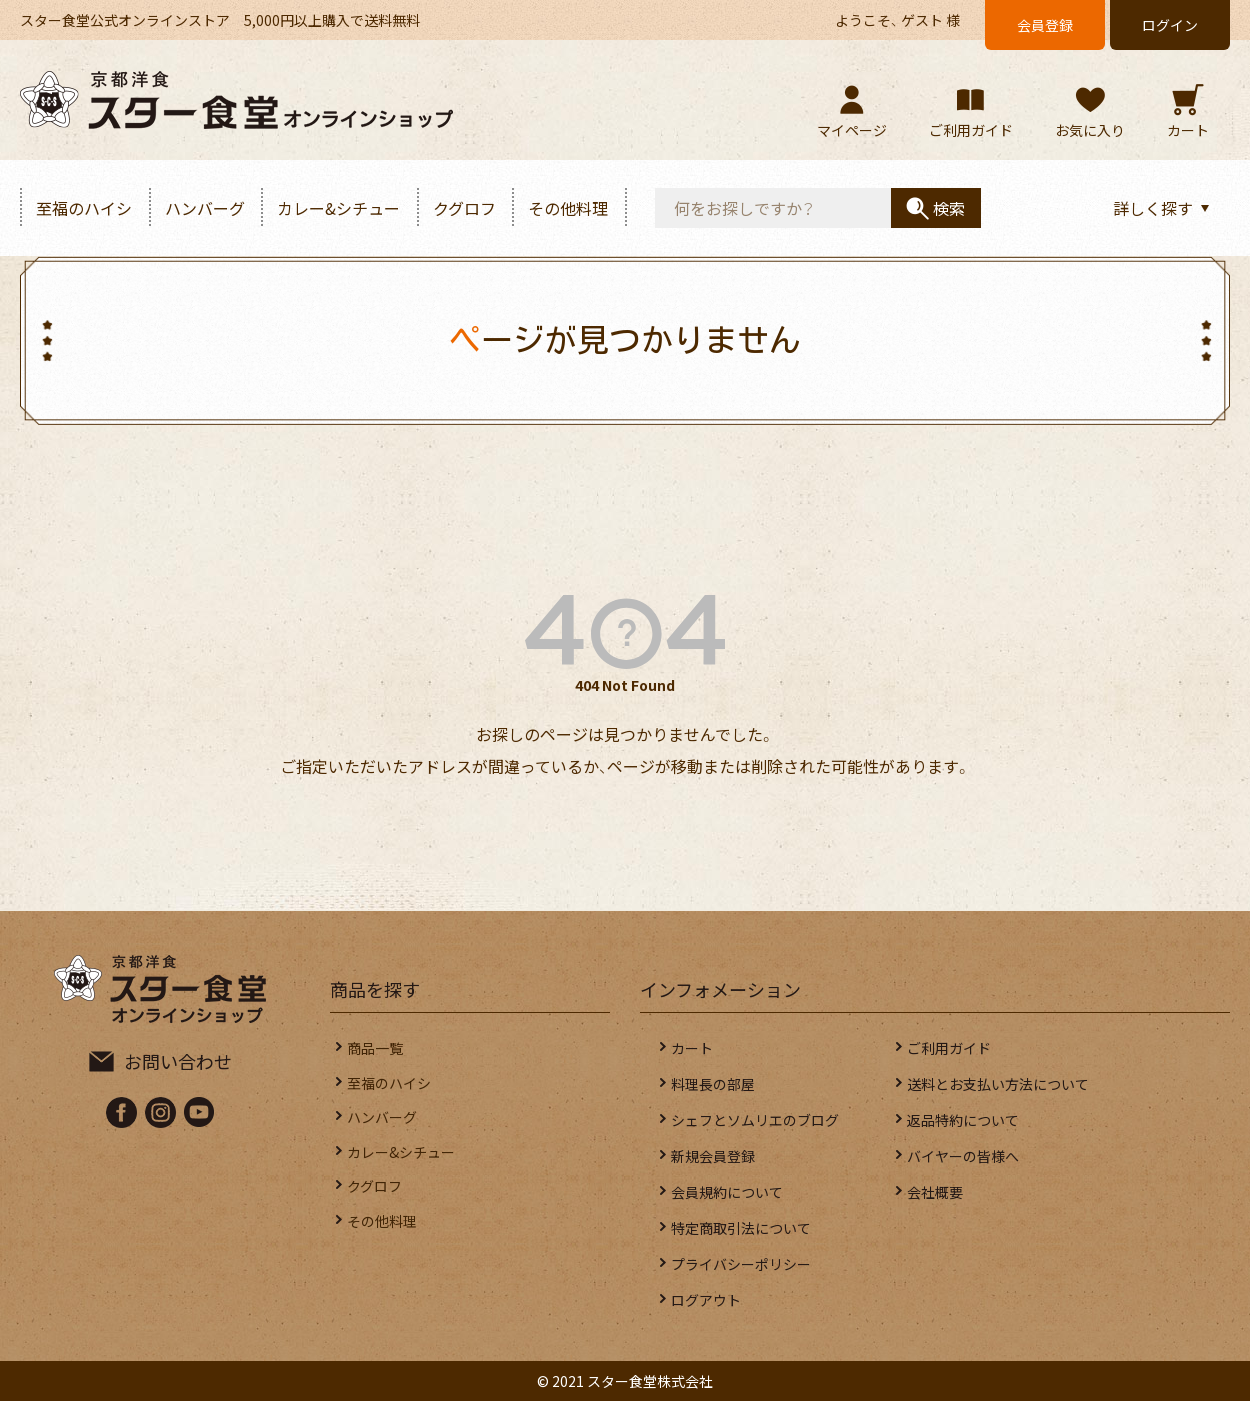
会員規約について (727, 1192)
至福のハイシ (84, 208)
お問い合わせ (178, 1061)
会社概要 (935, 1192)
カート (692, 1048)
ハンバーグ (205, 208)
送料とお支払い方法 (998, 1084)
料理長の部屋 (713, 1084)
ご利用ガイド (949, 1048)
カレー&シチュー (338, 208)
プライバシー (741, 1264)
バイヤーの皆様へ (963, 1156)
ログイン (1170, 25)
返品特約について (963, 1120)
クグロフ (464, 208)
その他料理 (568, 208)
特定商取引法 (741, 1228)
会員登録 (1045, 25)
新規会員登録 (713, 1156)
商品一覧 (389, 1048)
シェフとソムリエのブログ (755, 1120)
